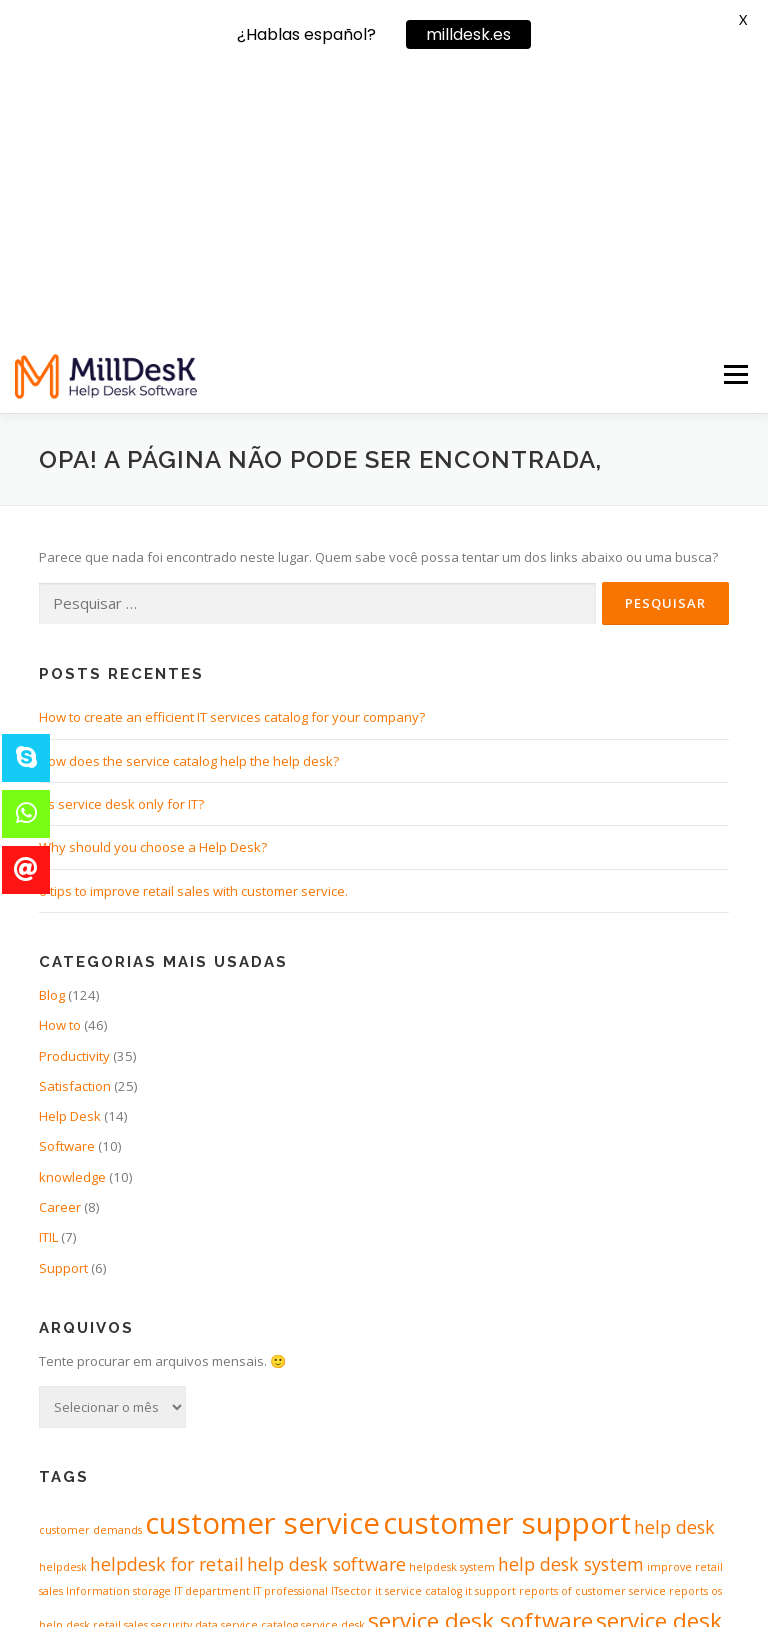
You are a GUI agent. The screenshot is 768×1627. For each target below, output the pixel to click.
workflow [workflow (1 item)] (705, 1437)
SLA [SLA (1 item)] (255, 1394)
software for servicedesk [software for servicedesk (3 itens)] (581, 1389)
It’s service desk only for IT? (121, 535)
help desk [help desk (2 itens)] (674, 1259)
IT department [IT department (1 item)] (212, 1323)
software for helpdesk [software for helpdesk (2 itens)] (359, 1391)
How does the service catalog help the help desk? (189, 492)
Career (60, 939)
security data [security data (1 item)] (184, 1356)
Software (67, 878)
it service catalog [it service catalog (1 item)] (418, 1323)
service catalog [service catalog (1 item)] (259, 1356)
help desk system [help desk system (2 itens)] (571, 1296)
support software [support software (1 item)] (634, 1437)
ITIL (48, 969)
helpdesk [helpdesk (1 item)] (63, 1299)
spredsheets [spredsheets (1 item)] (381, 1437)
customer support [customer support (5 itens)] (507, 1255)
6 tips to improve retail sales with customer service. (193, 622)
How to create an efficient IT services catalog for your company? (232, 449)
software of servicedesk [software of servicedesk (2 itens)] (249, 1434)
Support (63, 999)
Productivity (74, 787)
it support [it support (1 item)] (490, 1323)
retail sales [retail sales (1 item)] (120, 1356)
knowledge (72, 908)
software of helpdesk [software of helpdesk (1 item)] (94, 1437)
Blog (52, 726)
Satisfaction (75, 817)
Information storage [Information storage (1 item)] (118, 1323)
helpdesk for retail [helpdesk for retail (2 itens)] (167, 1296)
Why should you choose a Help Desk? (153, 579)
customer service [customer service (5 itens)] (262, 1255)
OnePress (438, 1579)
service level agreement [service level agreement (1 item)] (179, 1394)
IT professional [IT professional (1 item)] (290, 1323)
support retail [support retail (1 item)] (551, 1437)
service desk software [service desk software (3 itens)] (480, 1351)
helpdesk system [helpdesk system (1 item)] (452, 1299)
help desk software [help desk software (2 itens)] (326, 1296)
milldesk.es (468, 34)
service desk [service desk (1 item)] (333, 1356)
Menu (735, 106)
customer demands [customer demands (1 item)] (90, 1262)
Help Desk (70, 848)
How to (60, 757)
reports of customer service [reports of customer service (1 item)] (592, 1323)
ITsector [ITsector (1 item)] (351, 1323)
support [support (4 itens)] (464, 1431)
